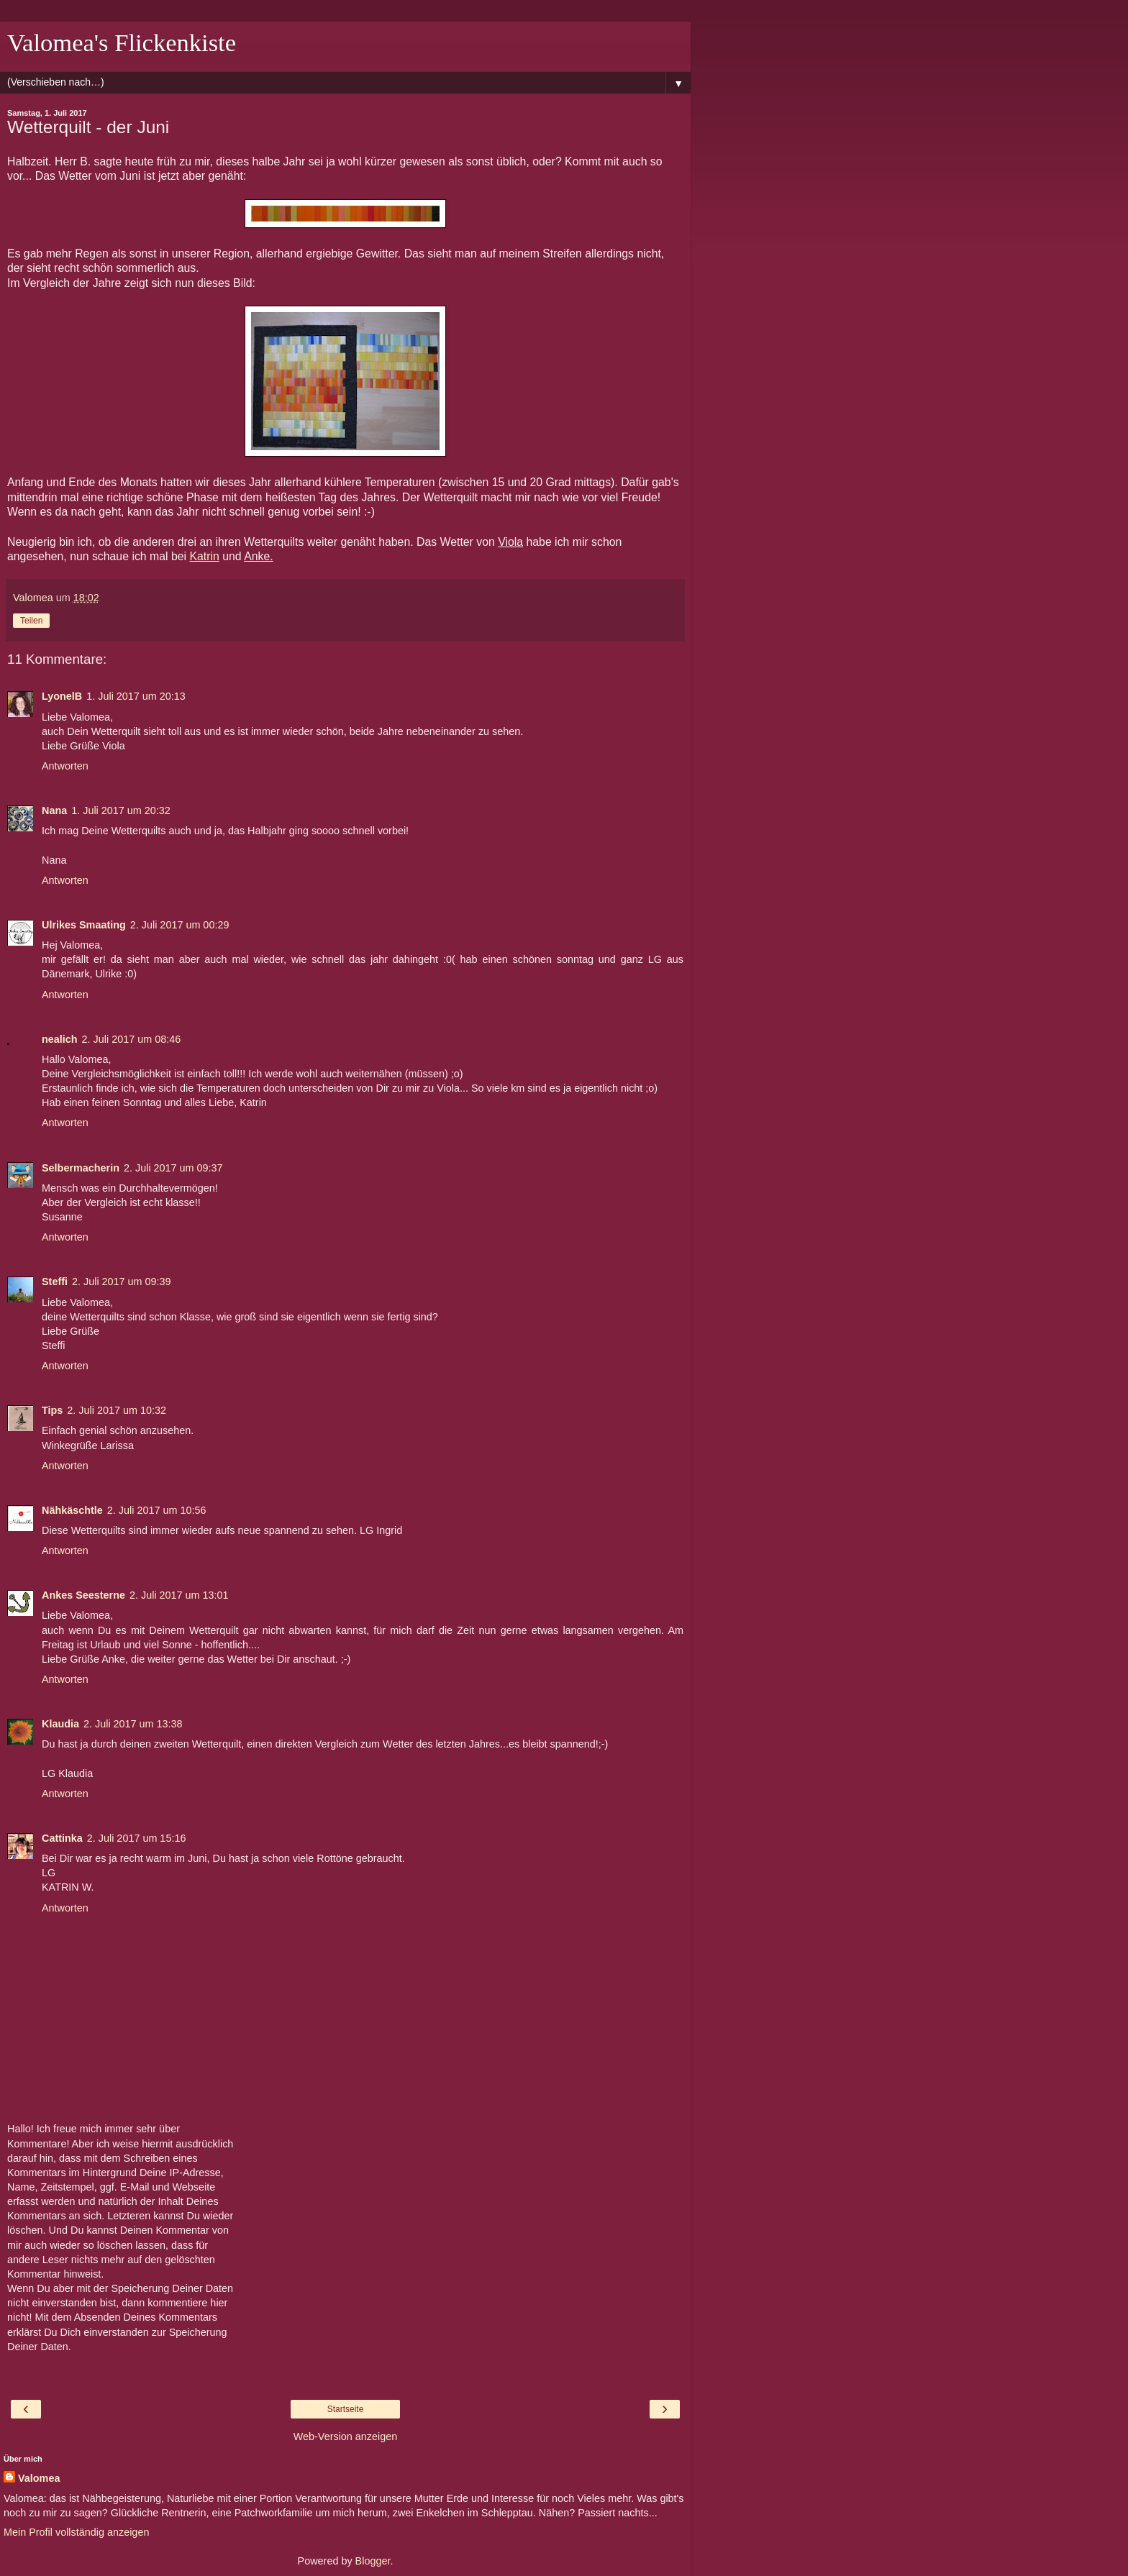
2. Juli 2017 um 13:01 (179, 1595)
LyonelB (62, 696)
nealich (60, 1039)
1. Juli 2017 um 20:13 (136, 696)
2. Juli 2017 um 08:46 (131, 1039)
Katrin (204, 556)
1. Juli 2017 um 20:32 (120, 810)
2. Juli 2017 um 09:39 (121, 1281)
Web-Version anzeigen (346, 2436)
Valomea (39, 2478)
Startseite (345, 2409)
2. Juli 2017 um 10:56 (156, 1510)
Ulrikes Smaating (84, 925)
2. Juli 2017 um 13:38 (133, 1724)
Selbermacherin (80, 1168)
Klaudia (60, 1724)
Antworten (65, 766)
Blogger (373, 2561)
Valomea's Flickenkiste (121, 42)
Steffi (55, 1281)
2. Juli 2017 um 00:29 (179, 925)
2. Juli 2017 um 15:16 (136, 1838)
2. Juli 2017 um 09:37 (173, 1168)
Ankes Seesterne (83, 1595)
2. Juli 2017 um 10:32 (116, 1410)
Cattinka (62, 1838)
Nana (54, 810)
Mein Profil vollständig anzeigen (76, 2532)
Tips (52, 1410)
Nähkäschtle (72, 1510)
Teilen (31, 621)
